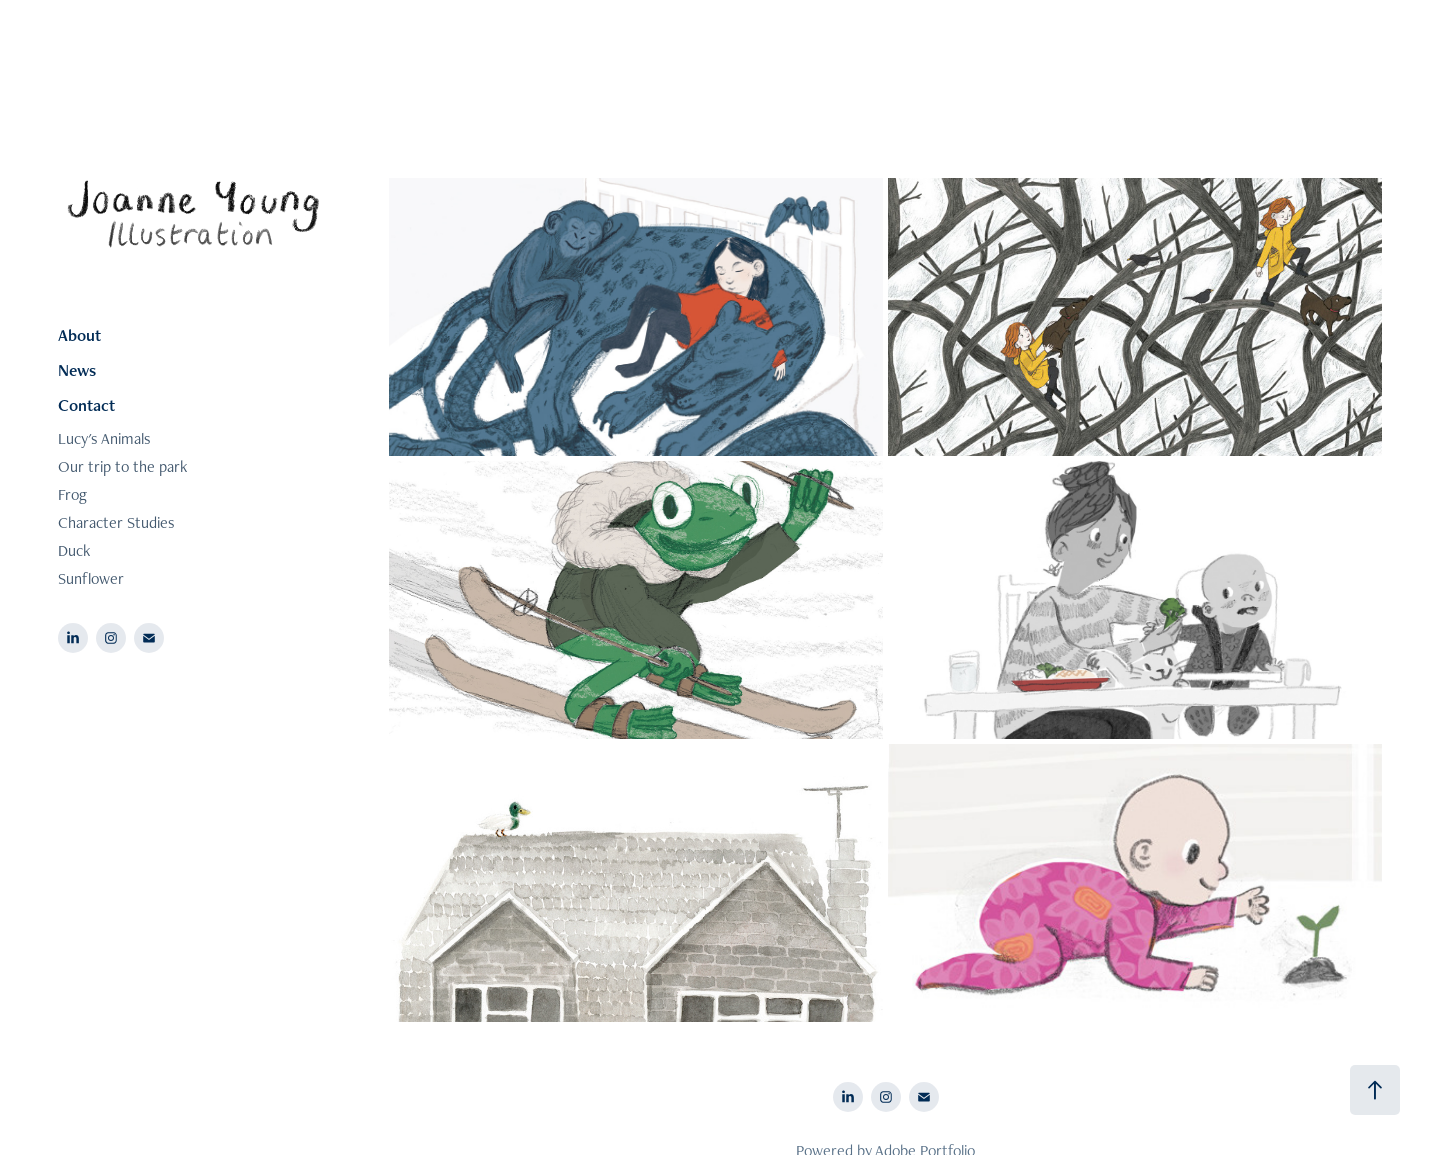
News (77, 370)
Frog (72, 494)
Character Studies (116, 522)
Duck (74, 550)
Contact (86, 405)
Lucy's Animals (104, 438)
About (79, 335)
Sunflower (91, 578)
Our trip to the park (122, 466)
